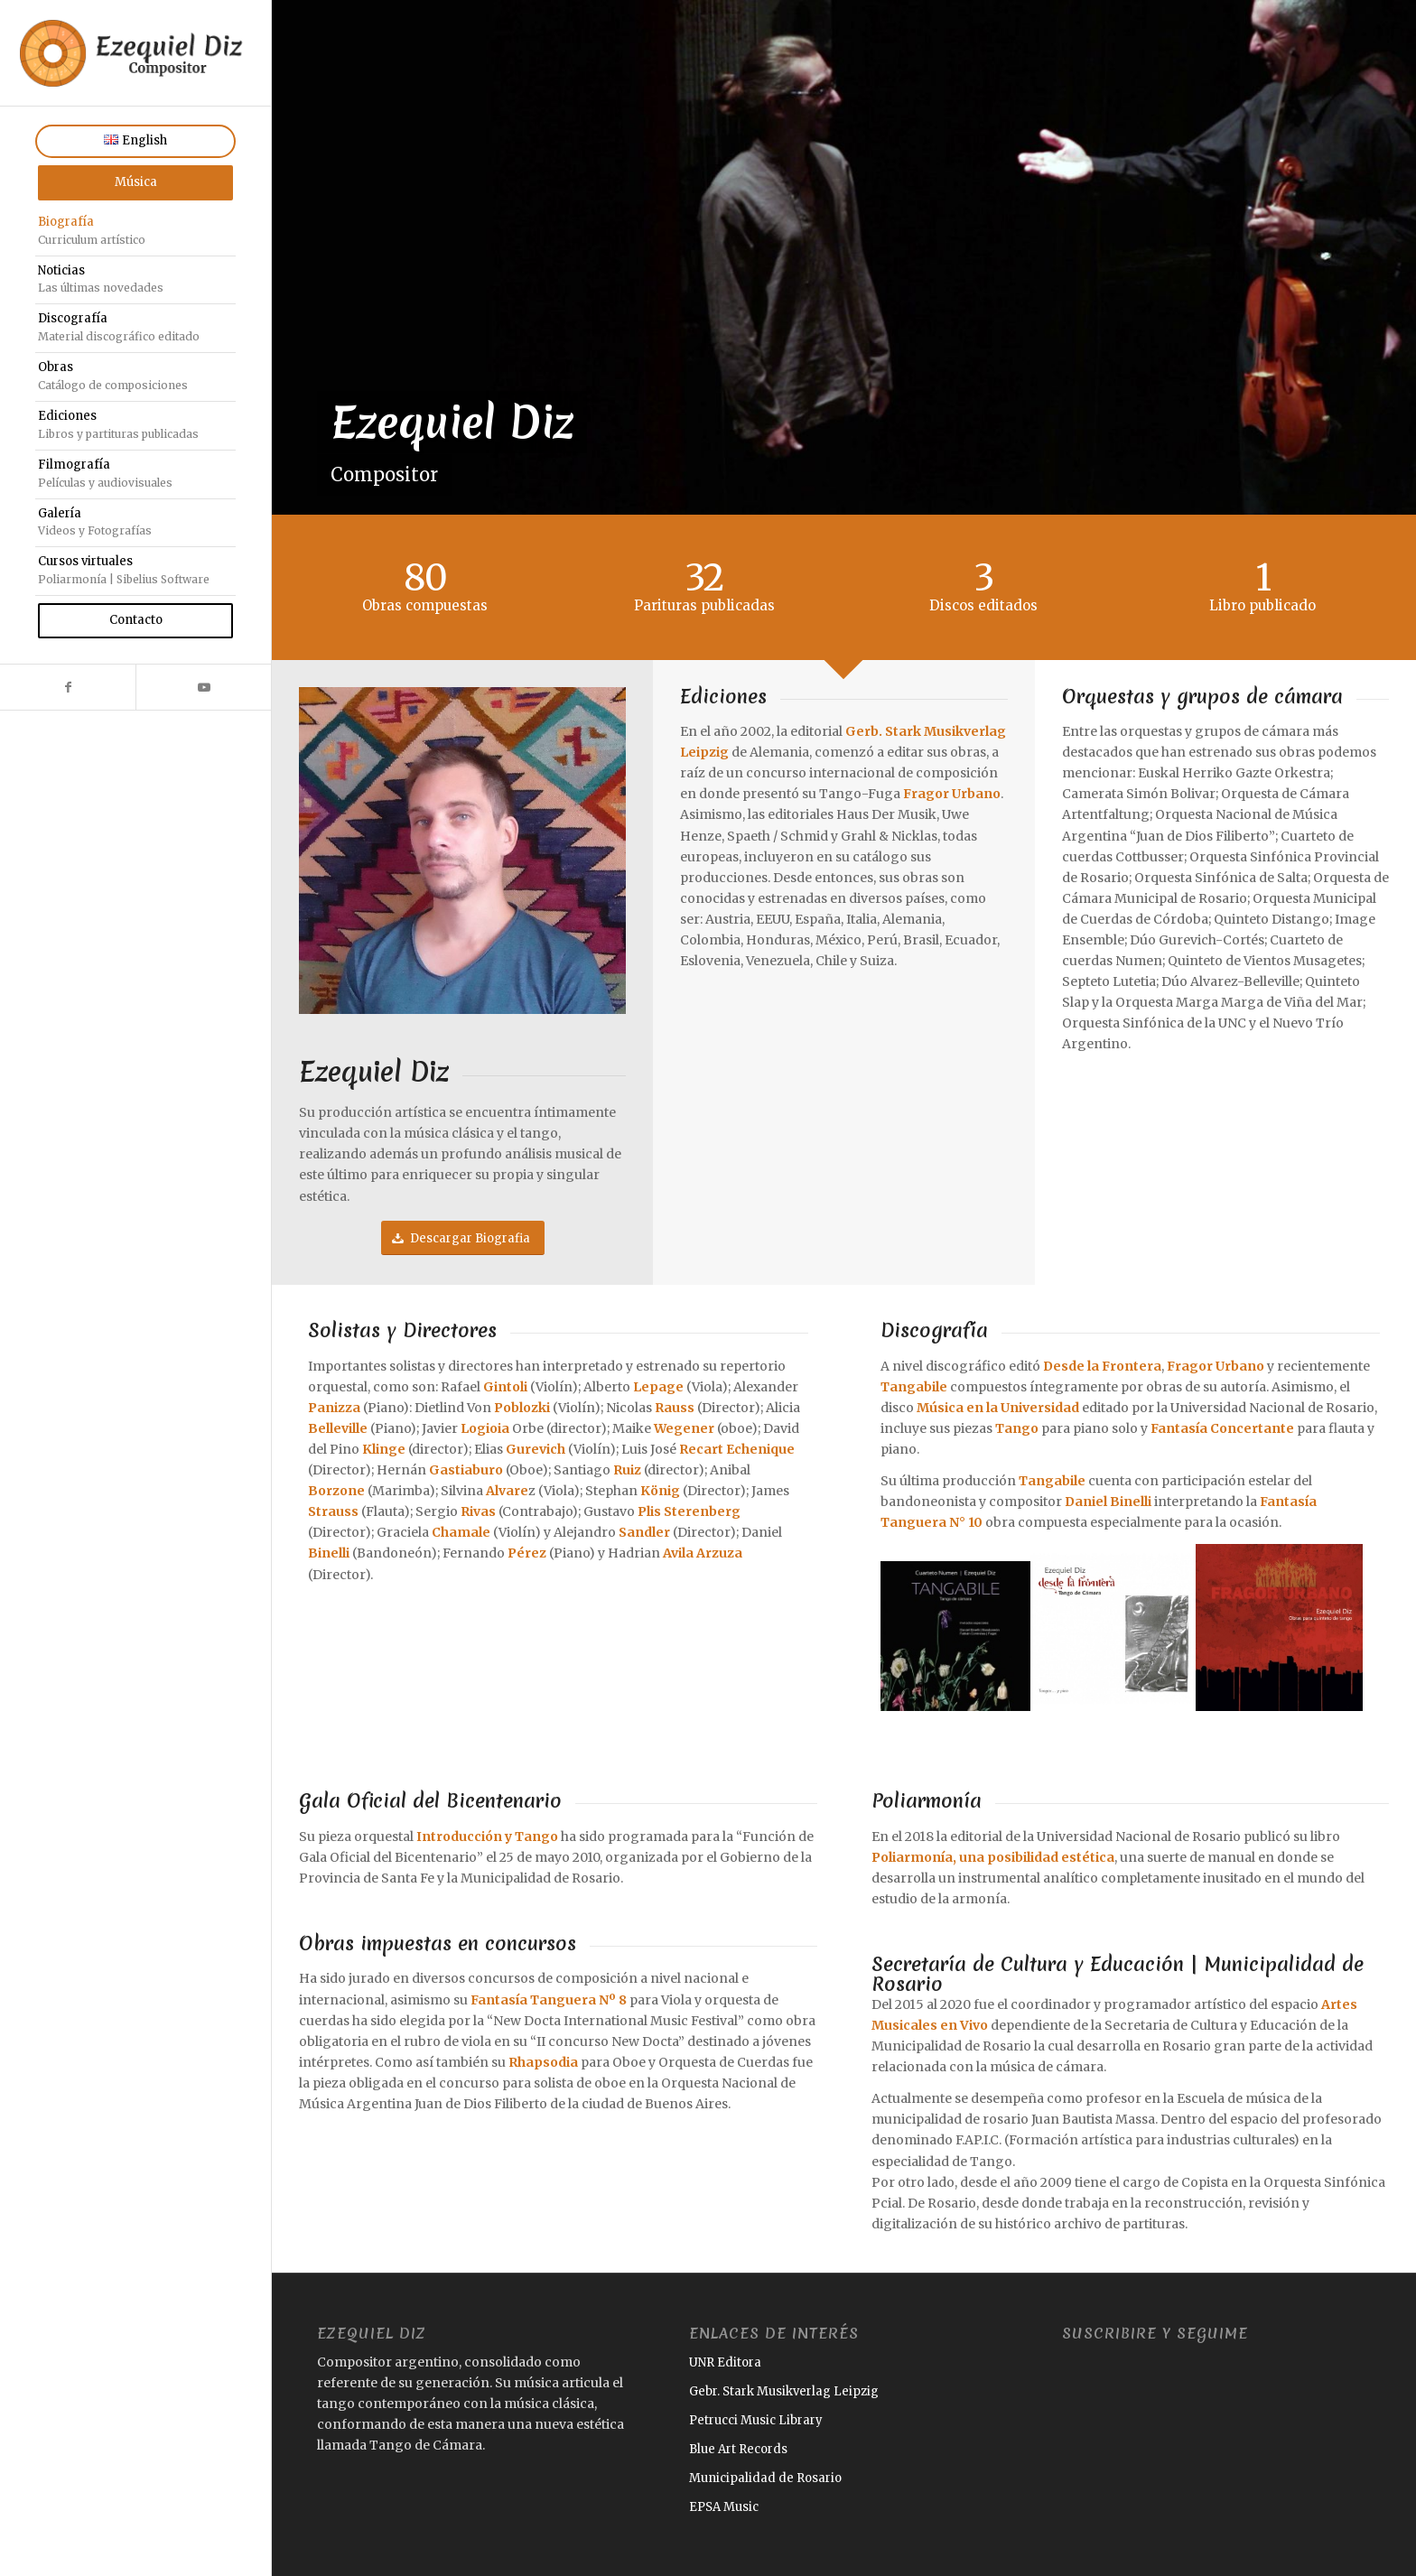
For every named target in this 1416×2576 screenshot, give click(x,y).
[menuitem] (135, 141)
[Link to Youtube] (203, 687)
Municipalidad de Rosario (765, 2478)
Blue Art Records (738, 2449)
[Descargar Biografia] (463, 1238)
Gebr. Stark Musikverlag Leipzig (784, 2391)
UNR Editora (725, 2362)
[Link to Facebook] (67, 687)
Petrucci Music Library (756, 2420)
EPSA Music (724, 2507)
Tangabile (913, 1387)
